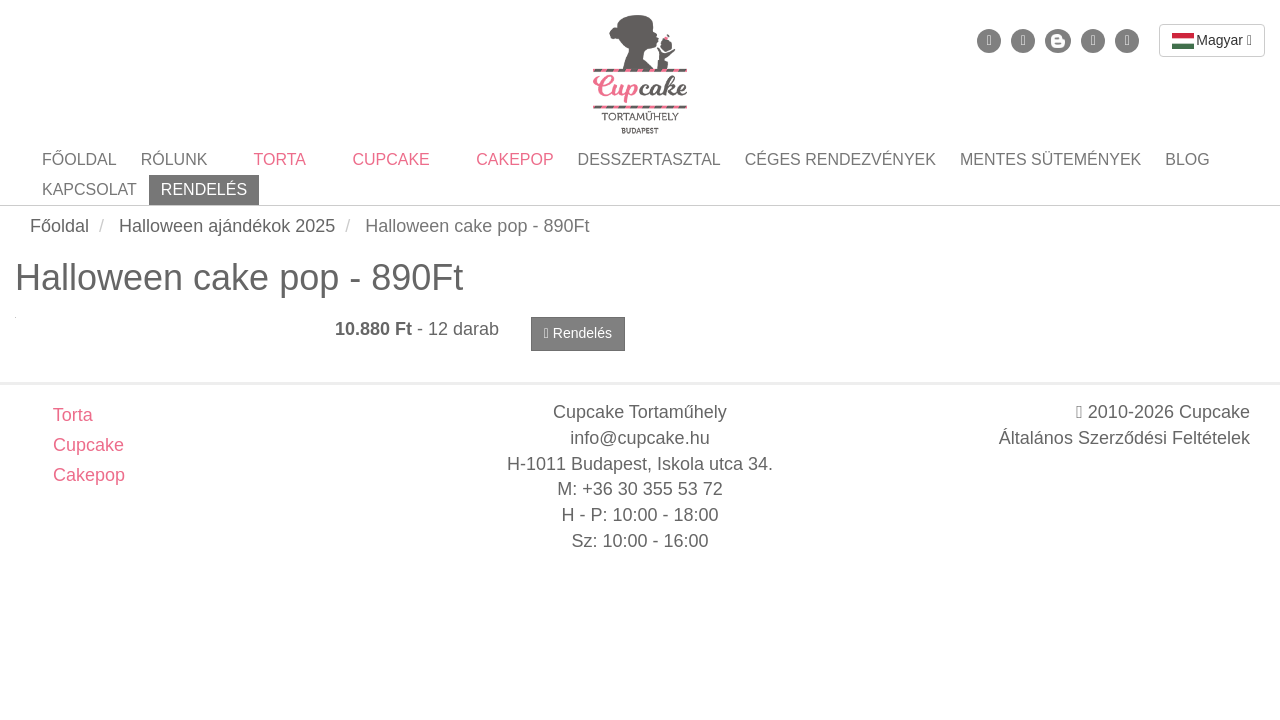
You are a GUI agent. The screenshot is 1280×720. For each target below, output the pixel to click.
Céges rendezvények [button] (840, 159)
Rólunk (174, 159)
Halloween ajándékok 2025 (227, 226)
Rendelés (204, 189)
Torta (70, 415)
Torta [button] (277, 159)
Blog (1187, 159)
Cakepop (86, 475)
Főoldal (79, 159)
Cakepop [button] (513, 159)
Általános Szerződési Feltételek (1124, 438)
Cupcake (86, 445)
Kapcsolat (89, 189)
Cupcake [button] (389, 159)
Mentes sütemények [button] (1050, 159)
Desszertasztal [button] (649, 159)
